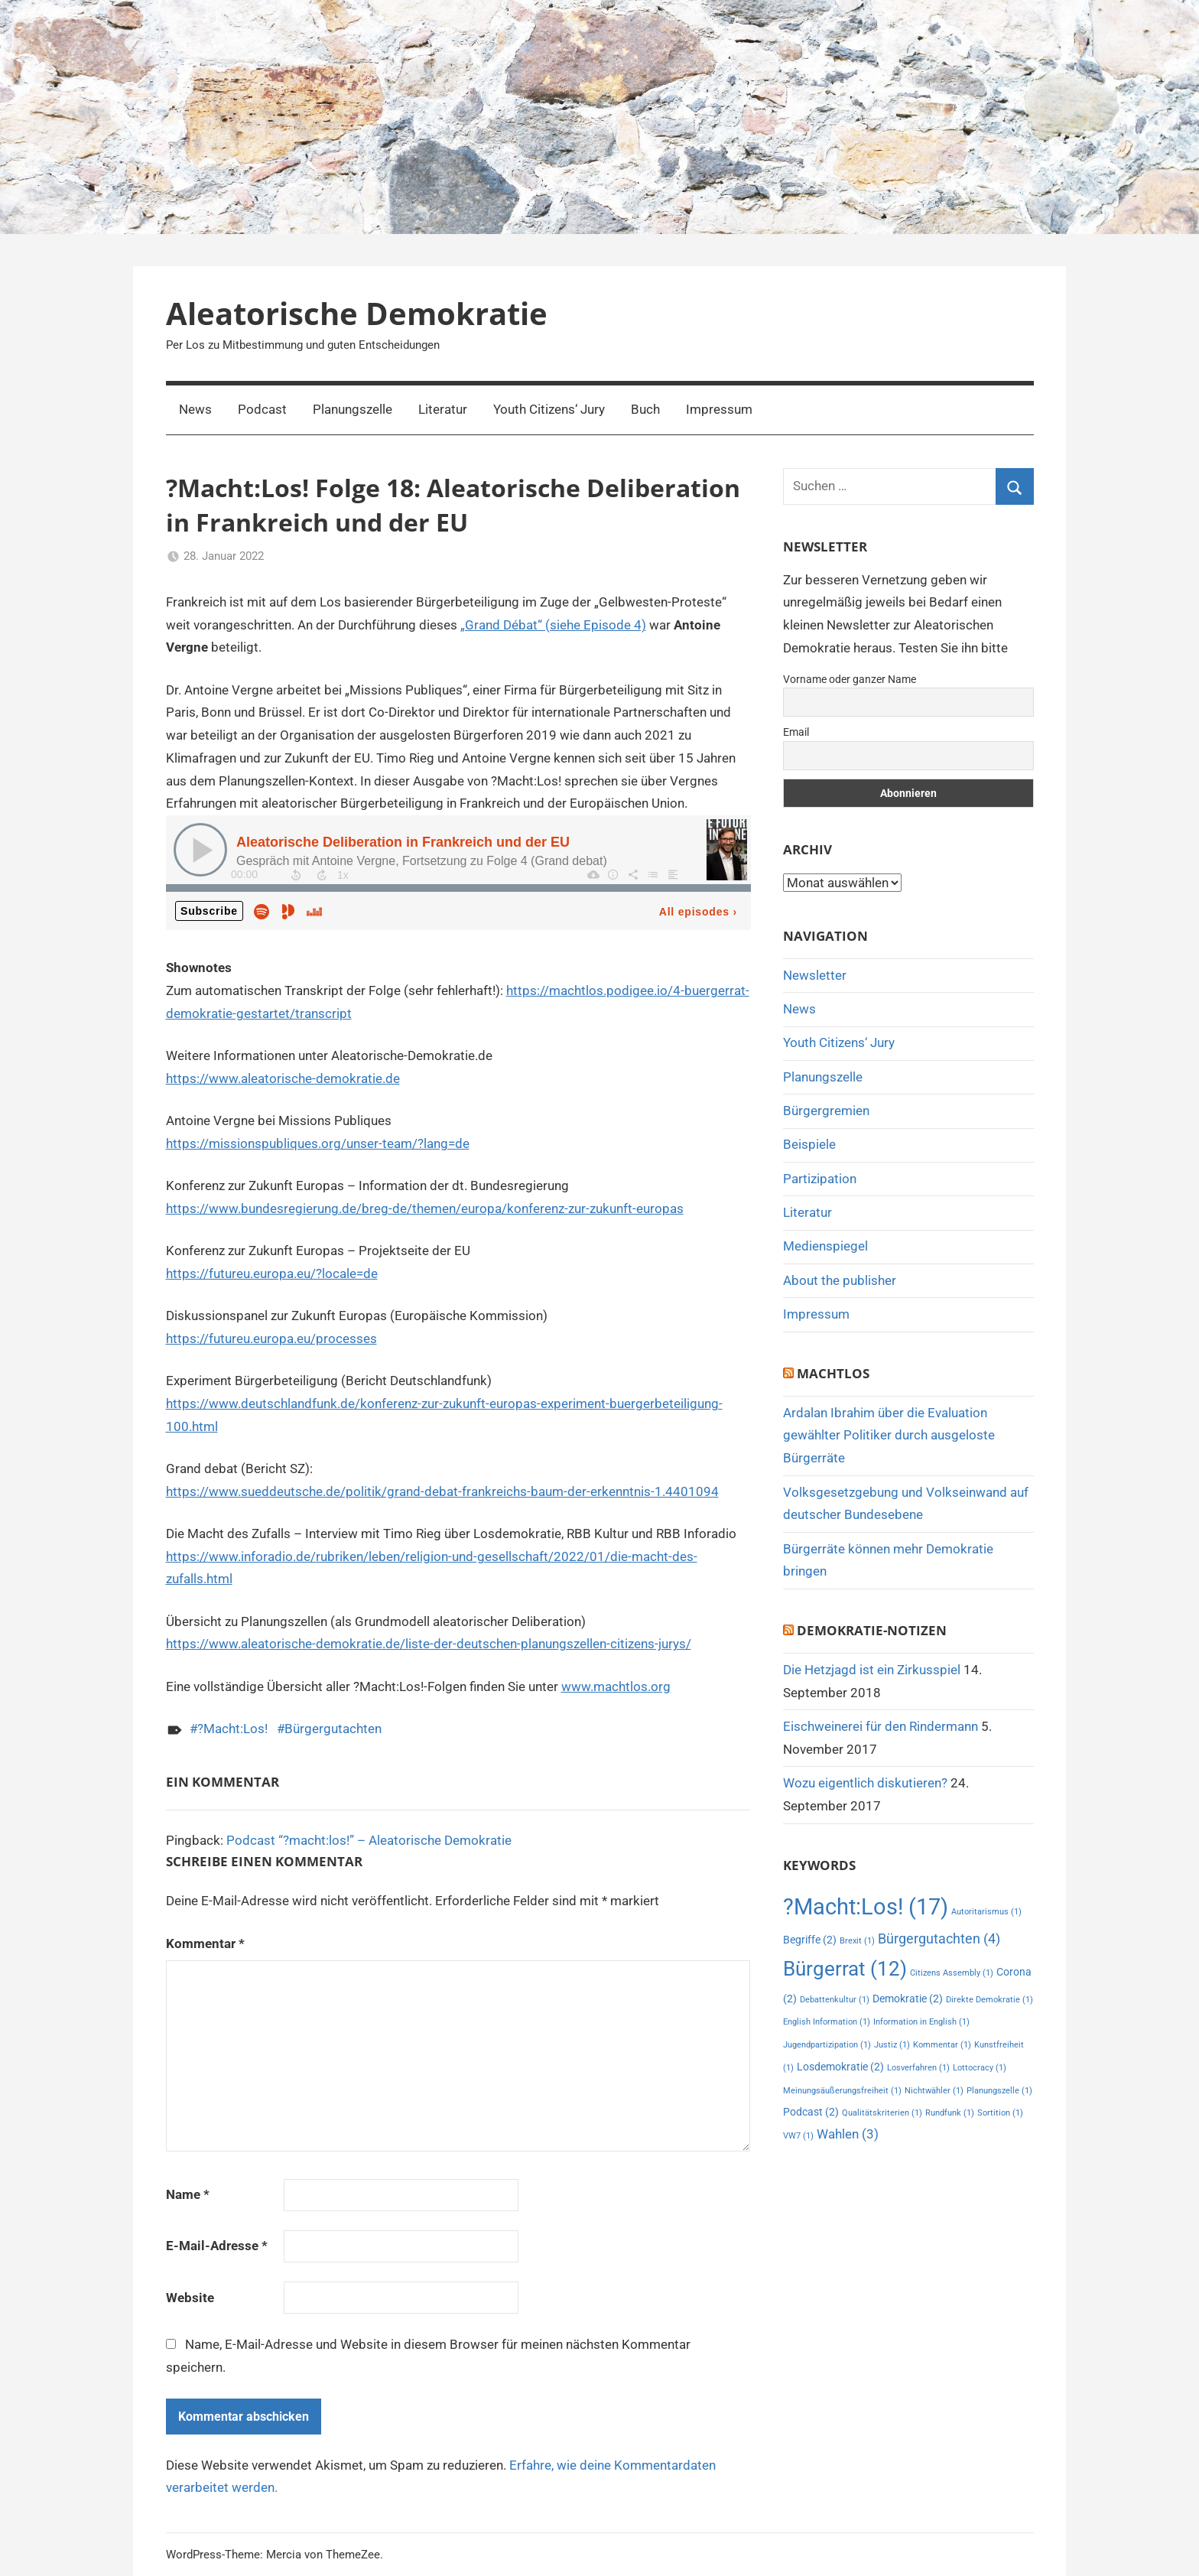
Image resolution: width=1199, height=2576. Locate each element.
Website (190, 2297)
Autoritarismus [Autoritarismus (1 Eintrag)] (986, 1912)
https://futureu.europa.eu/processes (271, 1338)
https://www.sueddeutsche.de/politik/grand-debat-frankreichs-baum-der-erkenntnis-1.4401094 (442, 1491)
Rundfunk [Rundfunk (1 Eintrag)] (949, 2113)
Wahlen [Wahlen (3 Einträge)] (848, 2134)
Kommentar (205, 1943)
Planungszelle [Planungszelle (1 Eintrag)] (999, 2091)
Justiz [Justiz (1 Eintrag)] (892, 2045)
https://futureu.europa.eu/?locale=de (272, 1273)
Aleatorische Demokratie (357, 313)
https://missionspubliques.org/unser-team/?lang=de (318, 1143)
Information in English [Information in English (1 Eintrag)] (921, 2022)
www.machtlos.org (616, 1686)
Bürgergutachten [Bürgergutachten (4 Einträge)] (939, 1938)
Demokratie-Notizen (872, 1630)
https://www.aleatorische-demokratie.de (283, 1078)
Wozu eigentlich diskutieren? (865, 1783)
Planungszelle (352, 409)
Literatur (442, 409)
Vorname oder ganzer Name (849, 679)
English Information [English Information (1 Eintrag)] (826, 2022)
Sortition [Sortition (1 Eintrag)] (1000, 2113)
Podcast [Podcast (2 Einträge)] (811, 2112)
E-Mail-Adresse (217, 2245)
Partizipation (819, 1178)
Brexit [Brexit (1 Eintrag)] (857, 1941)
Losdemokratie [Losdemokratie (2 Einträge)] (840, 2066)
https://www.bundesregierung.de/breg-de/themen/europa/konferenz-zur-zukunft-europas (425, 1208)
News (195, 409)
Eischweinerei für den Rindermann (880, 1726)
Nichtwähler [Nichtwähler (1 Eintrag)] (934, 2091)
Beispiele (809, 1144)
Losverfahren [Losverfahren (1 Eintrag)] (918, 2068)
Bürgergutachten (333, 1728)
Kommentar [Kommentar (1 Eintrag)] (942, 2045)
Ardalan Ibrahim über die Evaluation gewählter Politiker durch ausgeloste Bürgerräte (889, 1435)
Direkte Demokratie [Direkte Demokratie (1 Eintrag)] (989, 2000)
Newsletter (814, 975)
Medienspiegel (825, 1246)
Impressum (719, 409)
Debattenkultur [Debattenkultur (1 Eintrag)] (834, 2000)
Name (188, 2194)
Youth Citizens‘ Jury (549, 409)
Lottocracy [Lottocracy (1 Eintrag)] (979, 2068)
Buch (645, 409)
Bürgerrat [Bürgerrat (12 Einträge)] (845, 1968)
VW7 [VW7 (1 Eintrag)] (798, 2136)
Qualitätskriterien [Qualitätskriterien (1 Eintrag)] (882, 2113)
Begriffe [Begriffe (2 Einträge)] (810, 1940)
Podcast (262, 409)
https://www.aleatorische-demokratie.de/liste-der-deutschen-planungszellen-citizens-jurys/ (428, 1643)
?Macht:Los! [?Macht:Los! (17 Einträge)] (865, 1907)
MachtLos (833, 1373)
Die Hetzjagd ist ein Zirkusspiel (871, 1669)
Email (796, 732)
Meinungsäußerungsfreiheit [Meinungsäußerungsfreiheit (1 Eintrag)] (842, 2091)
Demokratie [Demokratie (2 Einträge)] (907, 1998)
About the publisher (839, 1280)
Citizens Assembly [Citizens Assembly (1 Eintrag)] (951, 1973)
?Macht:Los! (232, 1728)
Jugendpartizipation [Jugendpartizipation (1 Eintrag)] (827, 2045)
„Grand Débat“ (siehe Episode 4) (553, 625)
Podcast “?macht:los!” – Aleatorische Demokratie (369, 1840)
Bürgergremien (826, 1110)
